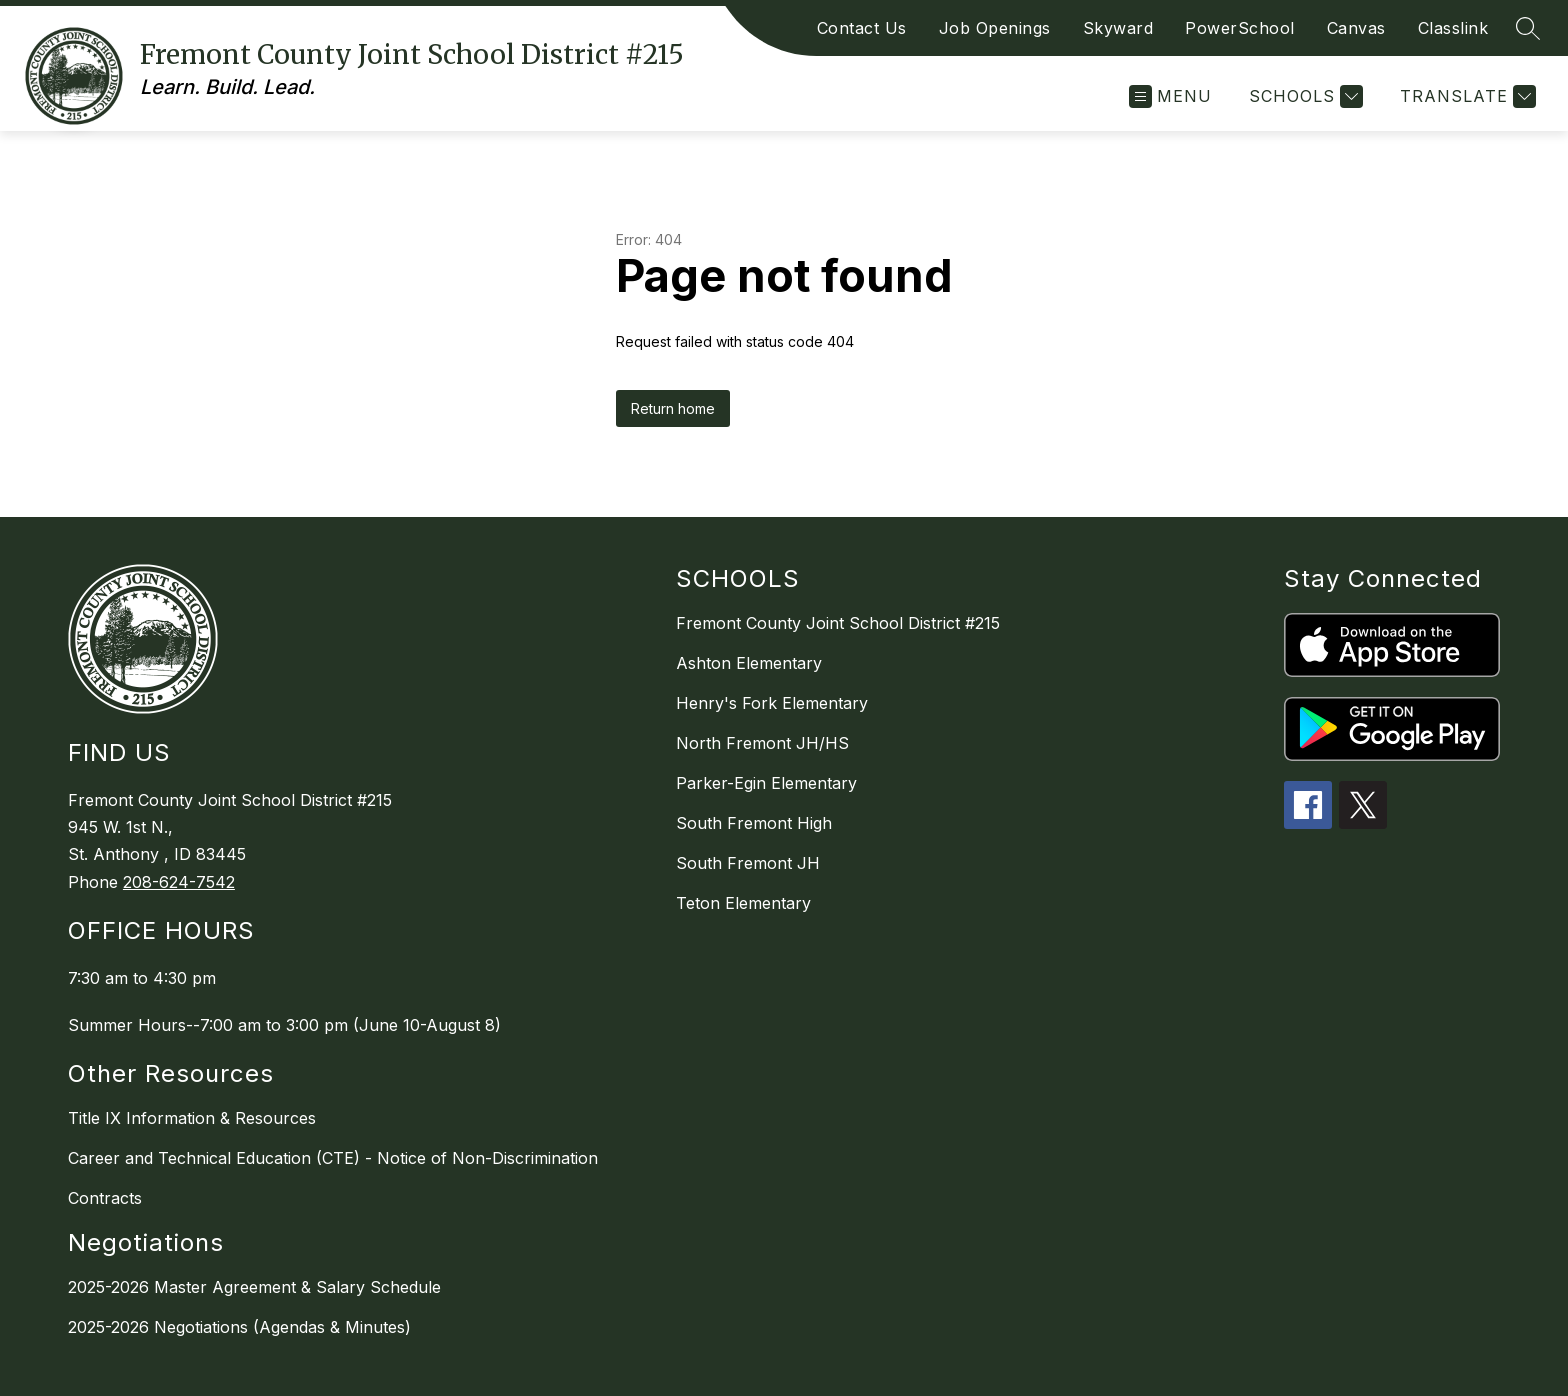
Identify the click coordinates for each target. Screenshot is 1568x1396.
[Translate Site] (1465, 96)
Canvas (1356, 28)
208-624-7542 (179, 882)
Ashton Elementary (749, 663)
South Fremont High (754, 823)
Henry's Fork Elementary (772, 703)
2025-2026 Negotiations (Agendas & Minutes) (239, 1327)
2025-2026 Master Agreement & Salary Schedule (254, 1287)
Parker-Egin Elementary (766, 783)
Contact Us (862, 28)
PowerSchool (1240, 28)
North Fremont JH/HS (762, 743)
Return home (673, 408)
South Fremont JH (748, 863)
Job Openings (995, 28)
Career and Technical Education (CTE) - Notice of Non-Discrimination (333, 1158)
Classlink (1453, 28)
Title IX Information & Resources (192, 1118)
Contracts (105, 1198)
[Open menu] (1170, 96)
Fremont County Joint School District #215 (838, 623)
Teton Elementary (743, 903)
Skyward (1118, 28)
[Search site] (1528, 28)
